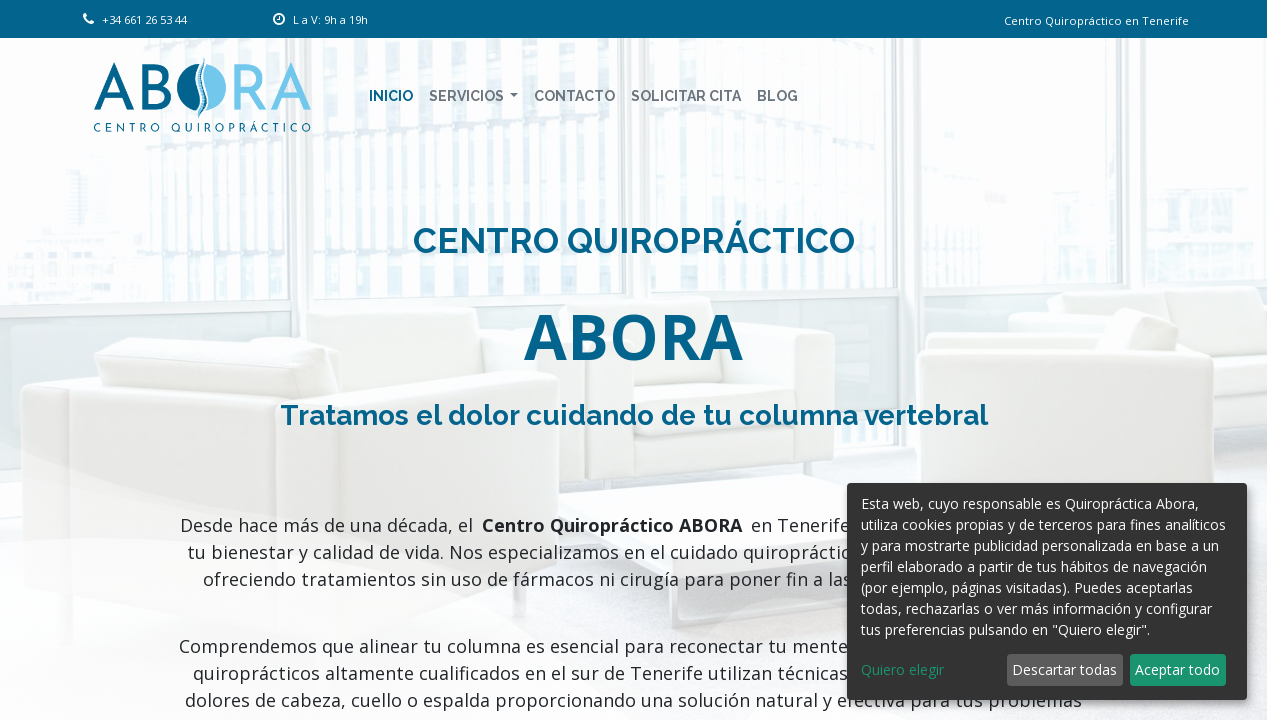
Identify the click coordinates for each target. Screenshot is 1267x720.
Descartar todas (1064, 669)
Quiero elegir (902, 669)
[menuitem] (391, 96)
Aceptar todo (1177, 669)
